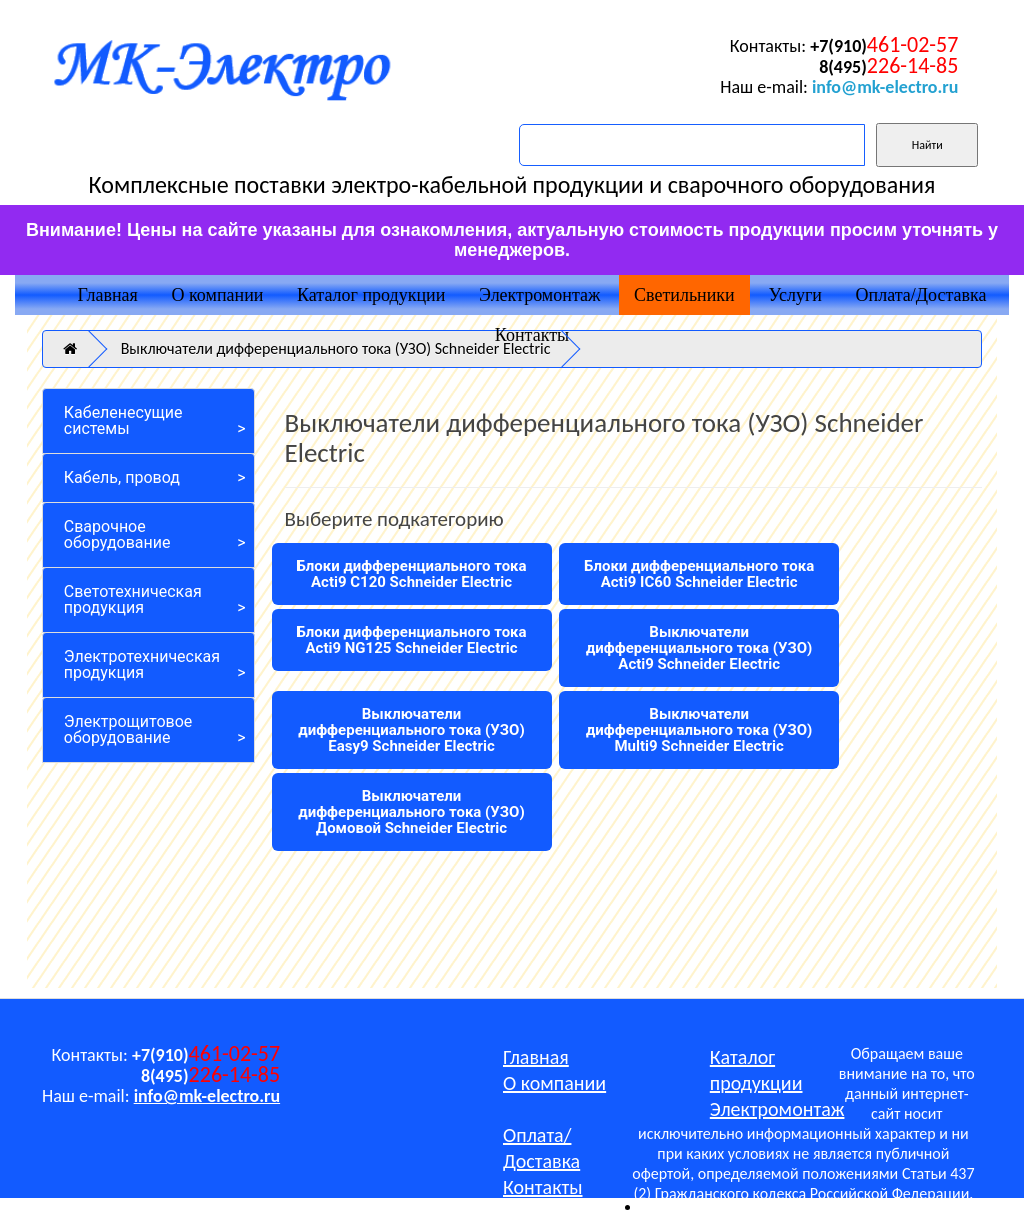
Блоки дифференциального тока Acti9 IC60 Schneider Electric (699, 574)
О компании (218, 295)
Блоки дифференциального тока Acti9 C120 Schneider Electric (411, 574)
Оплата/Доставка (921, 295)
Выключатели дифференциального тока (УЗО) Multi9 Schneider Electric (699, 730)
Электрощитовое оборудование (128, 729)
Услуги (795, 295)
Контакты (532, 335)
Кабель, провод (122, 477)
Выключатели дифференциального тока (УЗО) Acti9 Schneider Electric (699, 648)
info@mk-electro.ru (885, 87)
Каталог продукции (371, 295)
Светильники (684, 295)
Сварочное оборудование (117, 534)
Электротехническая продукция (142, 664)
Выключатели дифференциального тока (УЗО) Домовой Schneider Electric (411, 812)
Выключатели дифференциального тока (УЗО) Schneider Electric (336, 348)
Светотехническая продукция (133, 599)
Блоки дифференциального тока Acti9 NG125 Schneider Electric (411, 640)
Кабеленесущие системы (123, 420)
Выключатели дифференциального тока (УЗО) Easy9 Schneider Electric (411, 730)
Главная (107, 295)
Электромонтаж (539, 295)
